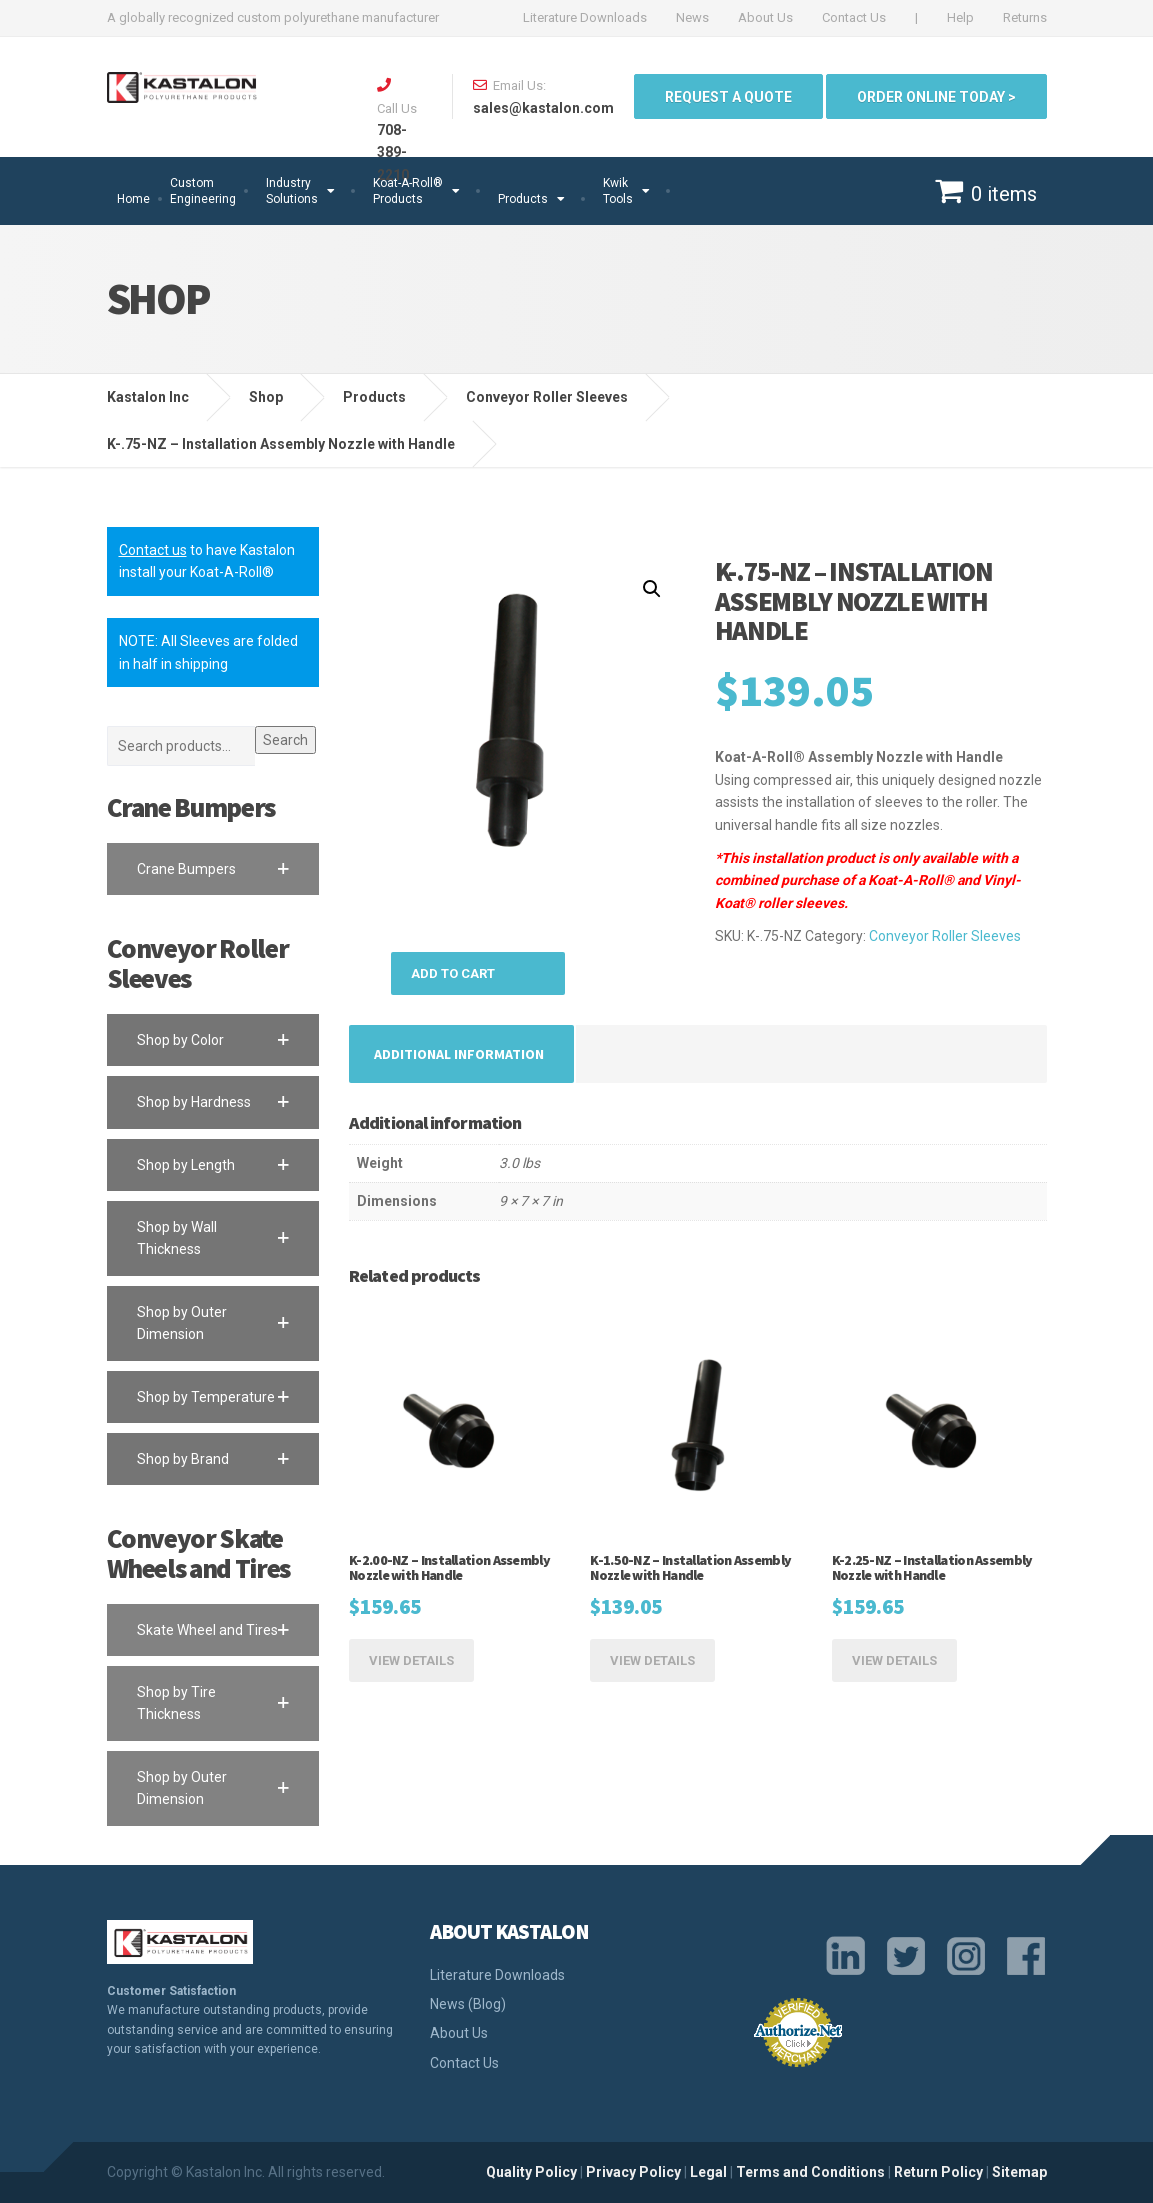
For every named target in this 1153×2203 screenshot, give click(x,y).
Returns (1025, 17)
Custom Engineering (203, 191)
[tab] (459, 1054)
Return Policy (938, 2172)
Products (523, 199)
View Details (411, 1660)
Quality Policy (531, 2172)
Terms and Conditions (810, 2172)
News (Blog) (468, 2004)
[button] (213, 869)
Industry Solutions (292, 191)
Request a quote (728, 97)
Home (133, 199)
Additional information (459, 1054)
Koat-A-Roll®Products (408, 191)
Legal (708, 2172)
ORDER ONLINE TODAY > (936, 97)
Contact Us (854, 17)
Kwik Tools (618, 191)
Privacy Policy (633, 2172)
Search (285, 740)
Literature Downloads (585, 17)
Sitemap (1019, 2172)
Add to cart (453, 973)
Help (960, 17)
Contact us (153, 550)
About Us (765, 17)
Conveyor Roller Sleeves (945, 936)
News (692, 17)
